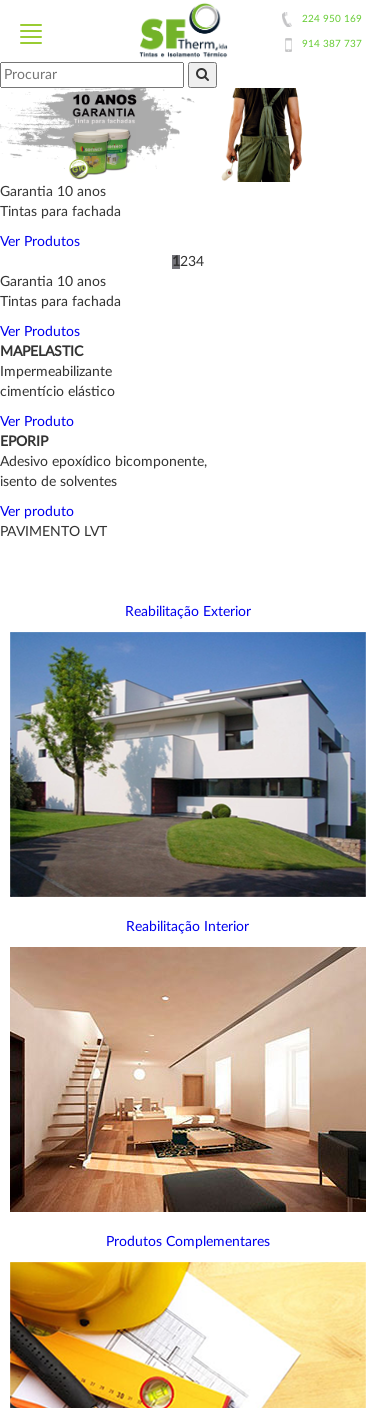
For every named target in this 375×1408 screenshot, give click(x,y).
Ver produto (37, 512)
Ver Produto (37, 422)
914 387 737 (332, 44)
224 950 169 (332, 19)
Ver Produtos (40, 242)
